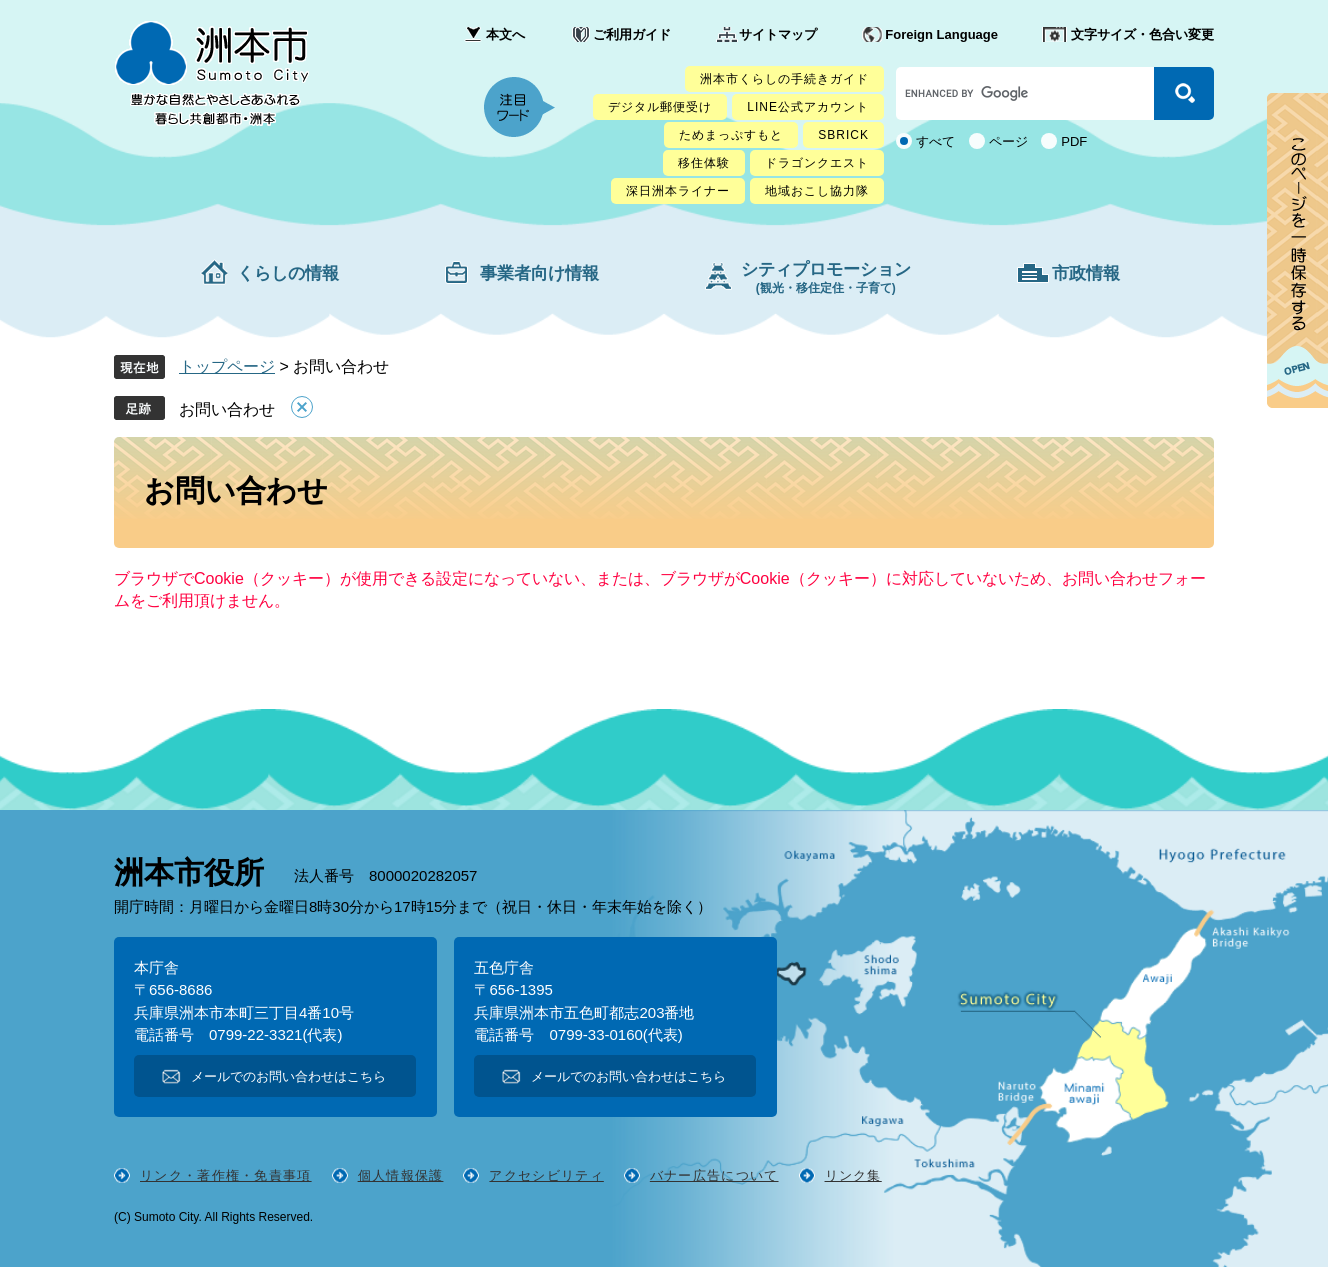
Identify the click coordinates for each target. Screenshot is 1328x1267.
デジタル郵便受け (660, 107)
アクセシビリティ (546, 1175)
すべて (935, 141)
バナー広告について (714, 1175)
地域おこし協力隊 (817, 191)
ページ (1008, 141)
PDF (1074, 141)
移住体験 (704, 163)
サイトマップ (778, 34)
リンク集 (853, 1175)
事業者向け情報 (539, 273)
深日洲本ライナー (678, 191)
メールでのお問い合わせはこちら (288, 1076)
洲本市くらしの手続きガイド (784, 79)
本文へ (505, 34)
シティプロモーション (826, 277)
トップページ (227, 366)
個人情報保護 (401, 1175)
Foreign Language (941, 34)
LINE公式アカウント (808, 107)
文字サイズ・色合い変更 (1142, 34)
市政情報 (1086, 273)
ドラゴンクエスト (817, 163)
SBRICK (843, 135)
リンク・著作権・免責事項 (226, 1175)
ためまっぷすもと (731, 135)
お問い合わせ (227, 409)
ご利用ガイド (632, 34)
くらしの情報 (288, 273)
